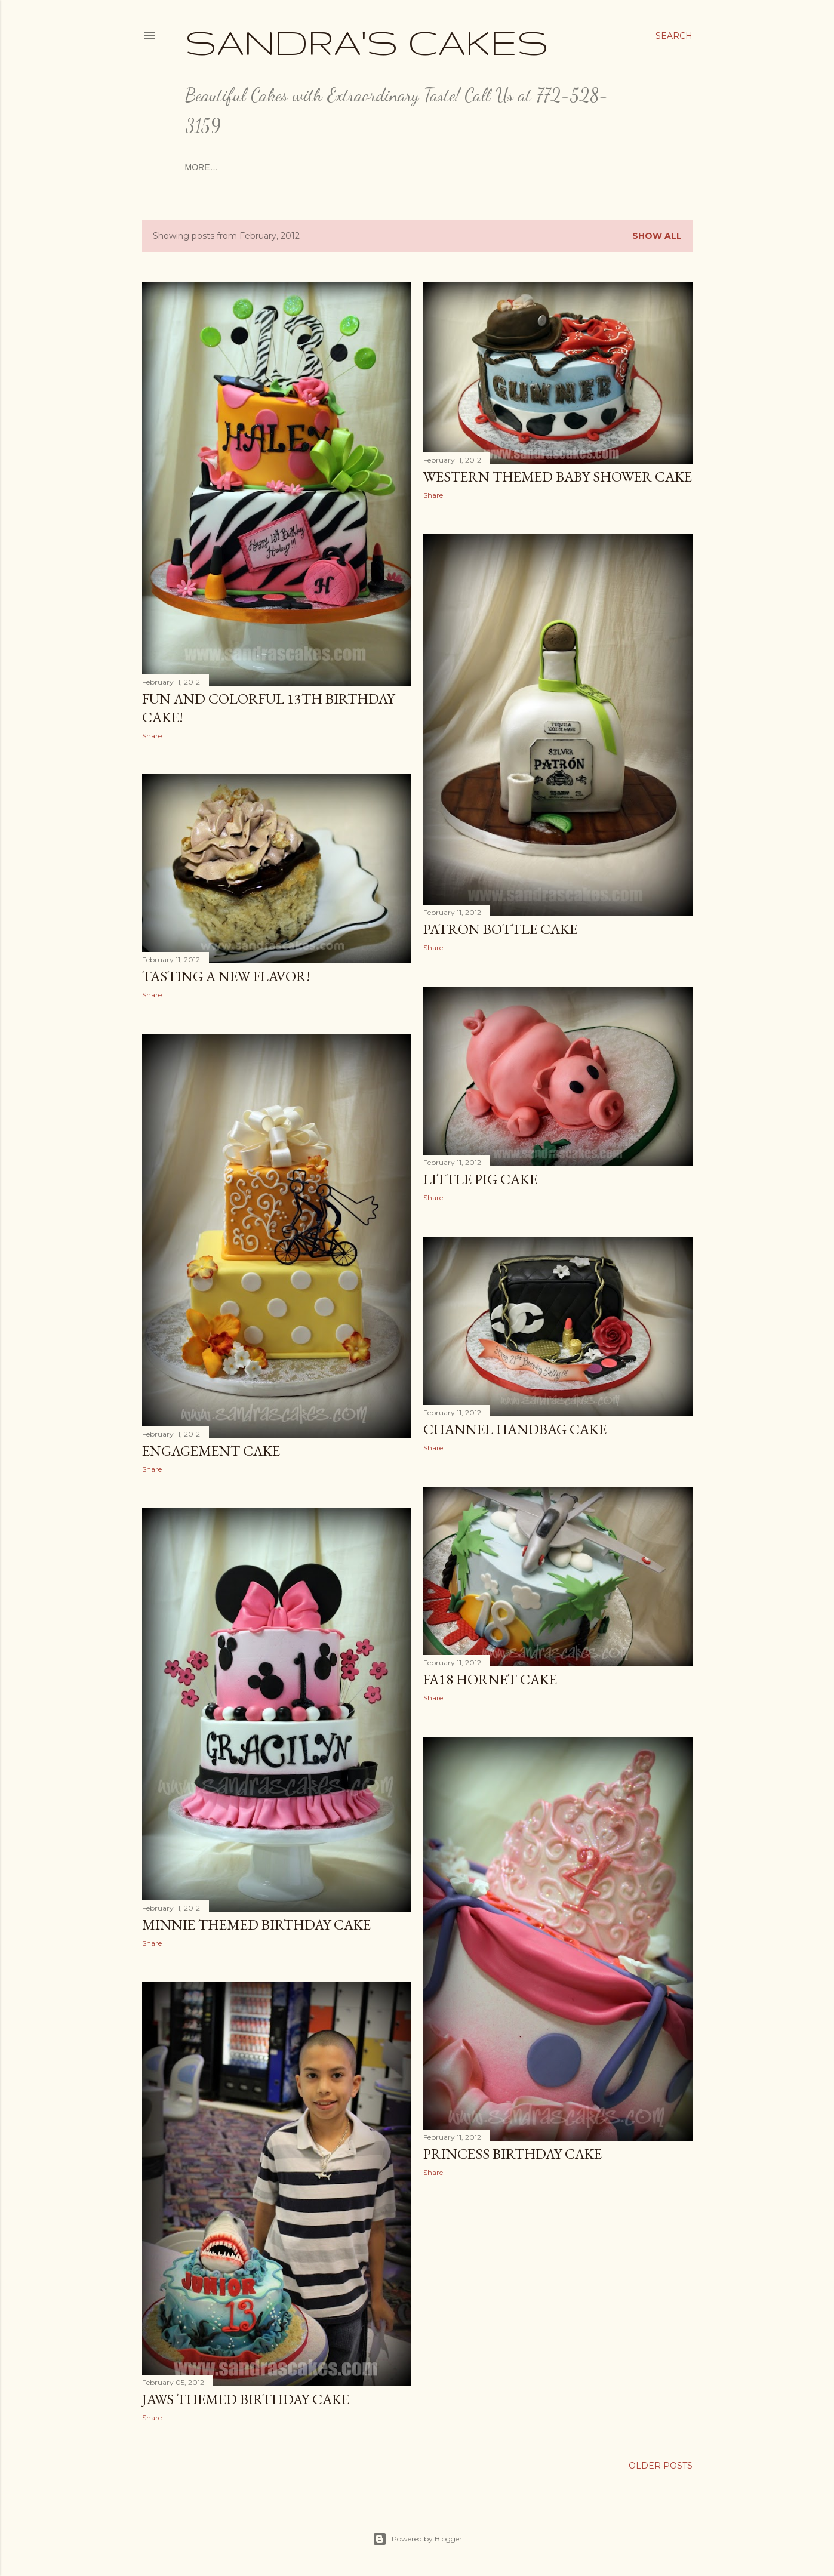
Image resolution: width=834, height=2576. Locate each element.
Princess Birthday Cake (512, 2153)
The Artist (317, 167)
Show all (657, 235)
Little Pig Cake (480, 1179)
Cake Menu (373, 167)
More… (593, 167)
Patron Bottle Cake (500, 929)
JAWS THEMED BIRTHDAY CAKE (245, 2399)
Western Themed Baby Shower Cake (557, 476)
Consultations (251, 167)
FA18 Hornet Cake (490, 1679)
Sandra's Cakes (367, 41)
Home (197, 167)
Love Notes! (541, 167)
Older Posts (661, 2465)
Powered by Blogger (417, 2539)
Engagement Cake (211, 1450)
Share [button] (152, 735)
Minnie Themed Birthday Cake (256, 1924)
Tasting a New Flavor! (226, 976)
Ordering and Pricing (455, 167)
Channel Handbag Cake (515, 1429)
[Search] (674, 35)
